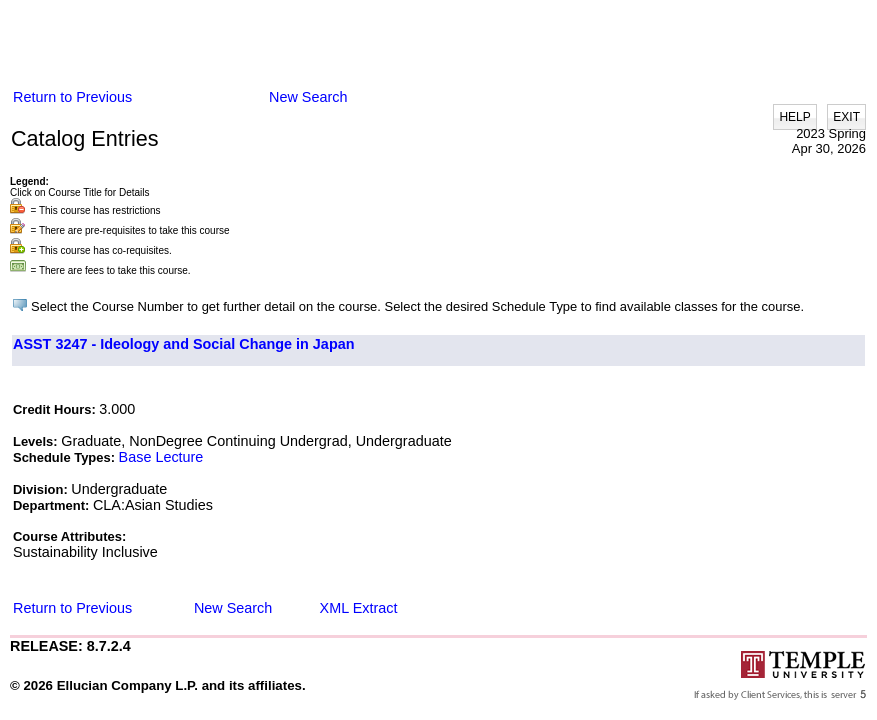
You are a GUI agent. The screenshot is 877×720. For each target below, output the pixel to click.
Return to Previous (72, 97)
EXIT (846, 117)
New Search (308, 97)
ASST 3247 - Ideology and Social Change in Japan (183, 344)
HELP (794, 117)
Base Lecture (161, 457)
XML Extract (359, 608)
